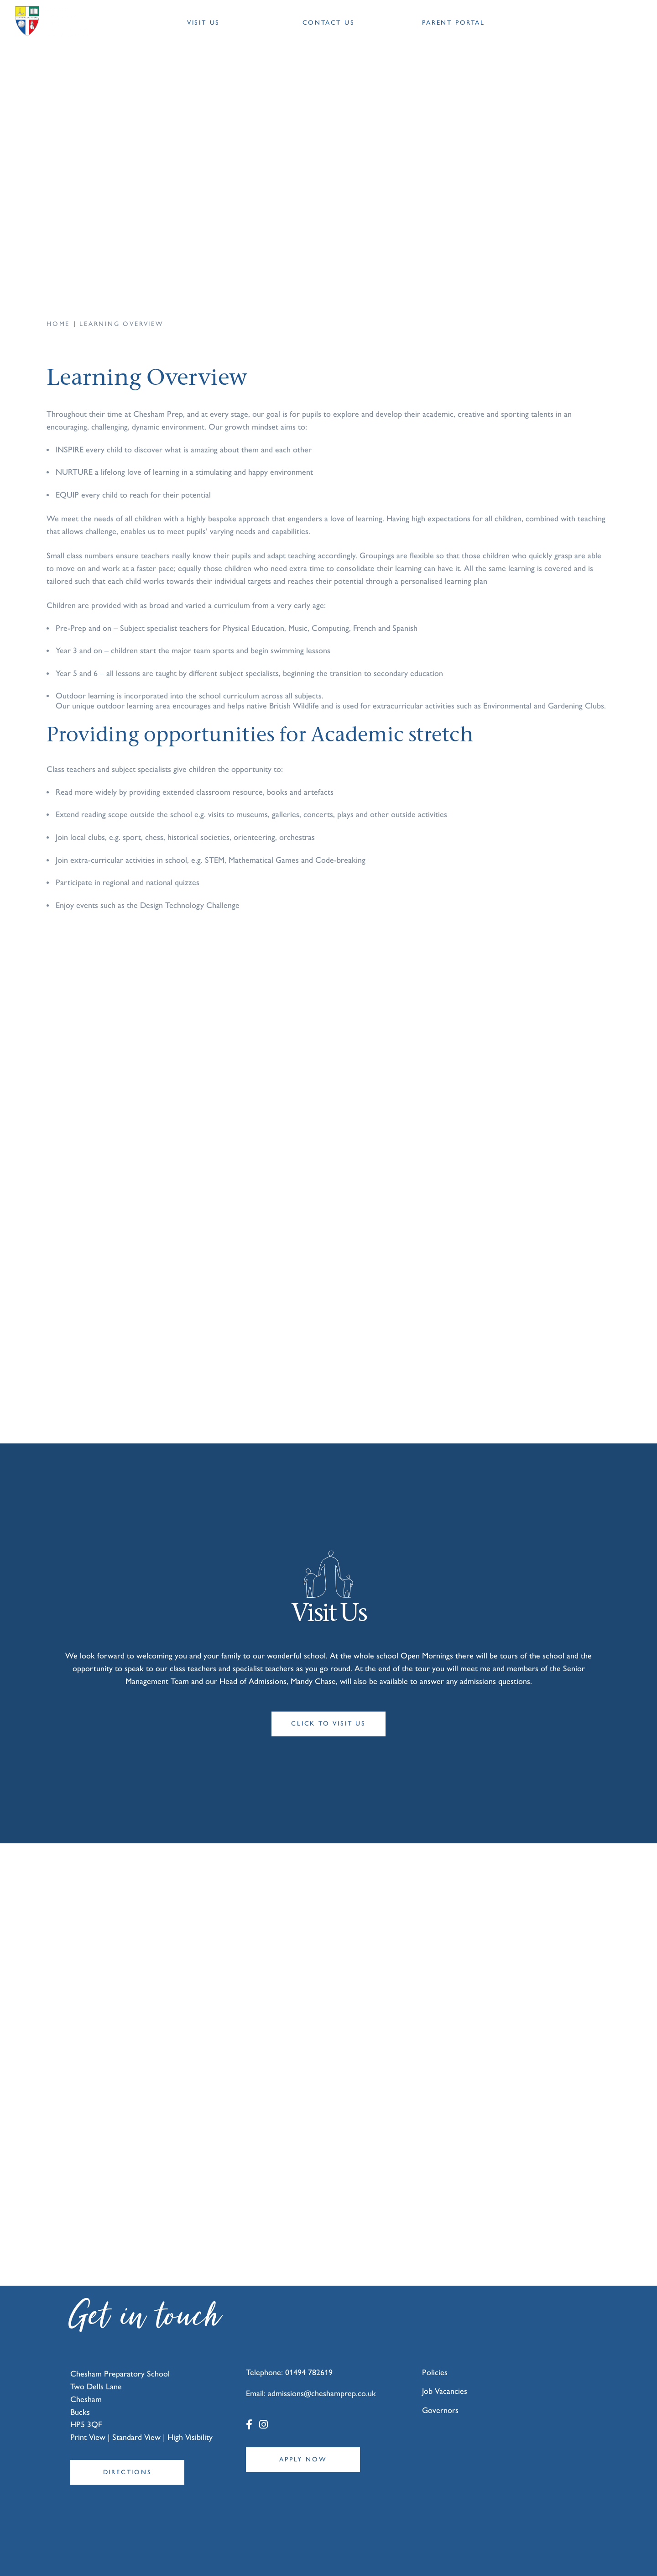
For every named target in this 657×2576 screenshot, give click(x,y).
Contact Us (328, 22)
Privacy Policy (351, 2556)
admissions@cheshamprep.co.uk (322, 2362)
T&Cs (321, 2556)
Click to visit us (328, 1708)
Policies (435, 2341)
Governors (440, 2379)
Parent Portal (453, 22)
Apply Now (303, 2428)
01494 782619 (309, 2341)
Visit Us (203, 22)
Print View (87, 2406)
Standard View (136, 2406)
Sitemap (298, 2556)
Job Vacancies (444, 2360)
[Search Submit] (598, 23)
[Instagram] (263, 2393)
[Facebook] (249, 2393)
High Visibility (190, 2406)
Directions (127, 2441)
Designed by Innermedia (584, 2556)
